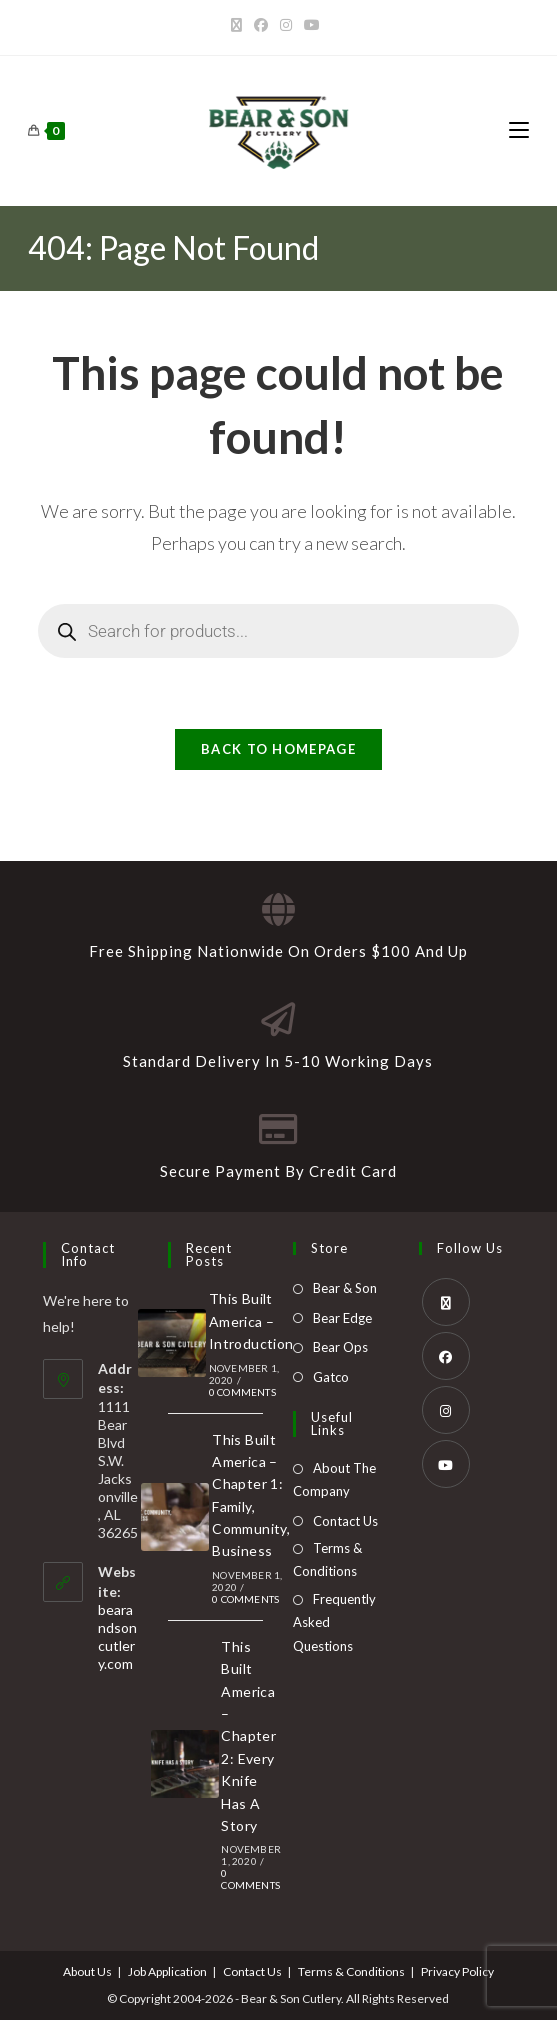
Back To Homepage (278, 749)
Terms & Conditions (327, 1559)
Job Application (167, 1971)
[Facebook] (261, 25)
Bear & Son (345, 1288)
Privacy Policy (457, 1971)
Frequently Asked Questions (334, 1622)
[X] (239, 25)
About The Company (334, 1479)
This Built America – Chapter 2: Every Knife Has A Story (248, 1736)
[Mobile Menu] (519, 130)
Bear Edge (342, 1318)
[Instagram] (286, 25)
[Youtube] (312, 25)
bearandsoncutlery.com (117, 1636)
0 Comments (242, 1392)
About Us (87, 1971)
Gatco (331, 1377)
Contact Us (345, 1521)
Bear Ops (340, 1347)
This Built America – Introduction (251, 1321)
